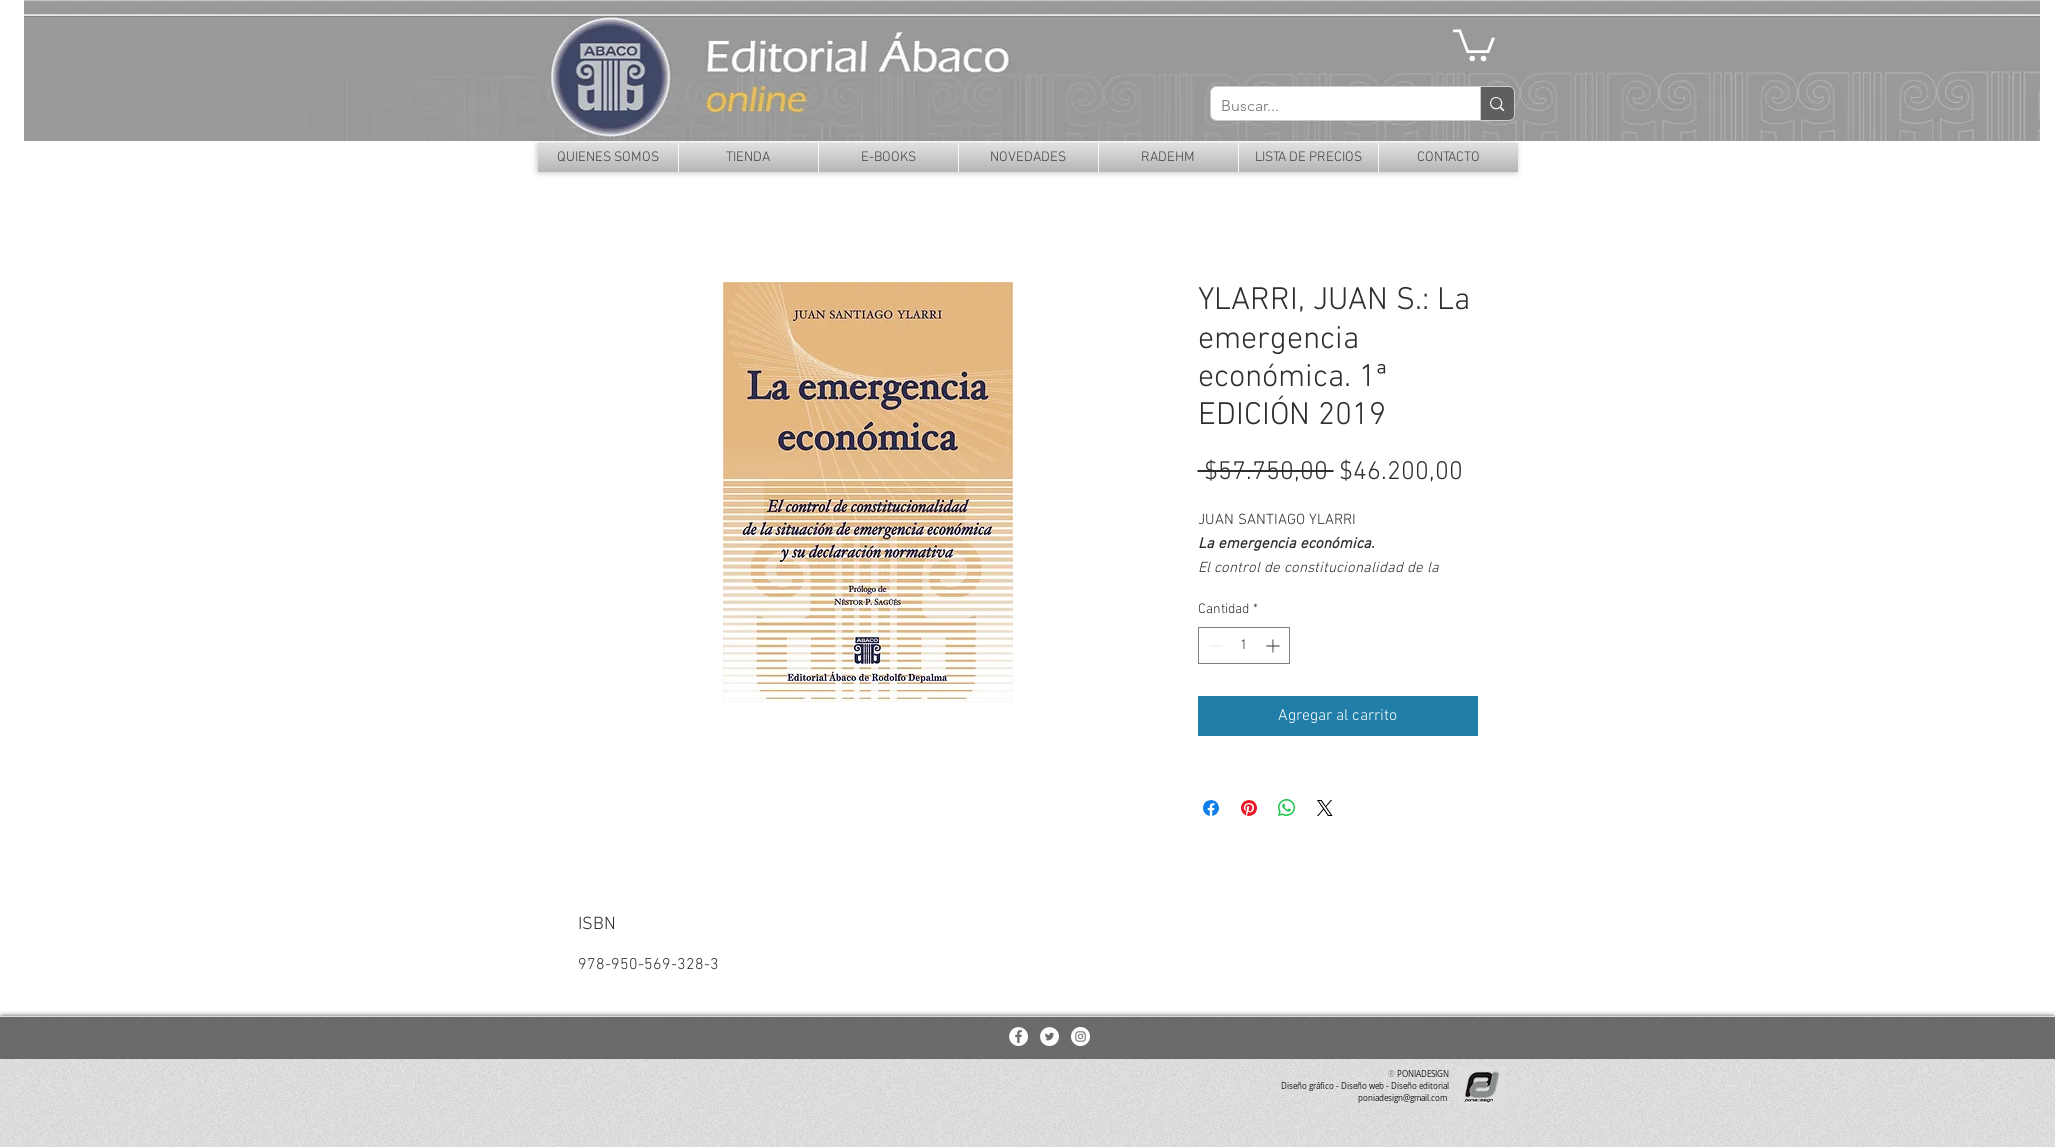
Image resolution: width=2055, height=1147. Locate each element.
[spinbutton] (1244, 645)
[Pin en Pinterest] (1249, 808)
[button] (1474, 43)
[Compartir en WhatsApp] (1287, 808)
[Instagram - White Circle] (1080, 1036)
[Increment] (1274, 645)
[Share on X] (1325, 808)
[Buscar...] (1330, 106)
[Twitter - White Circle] (1049, 1036)
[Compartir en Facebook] (1211, 808)
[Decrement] (1213, 645)
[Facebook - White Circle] (1018, 1036)
